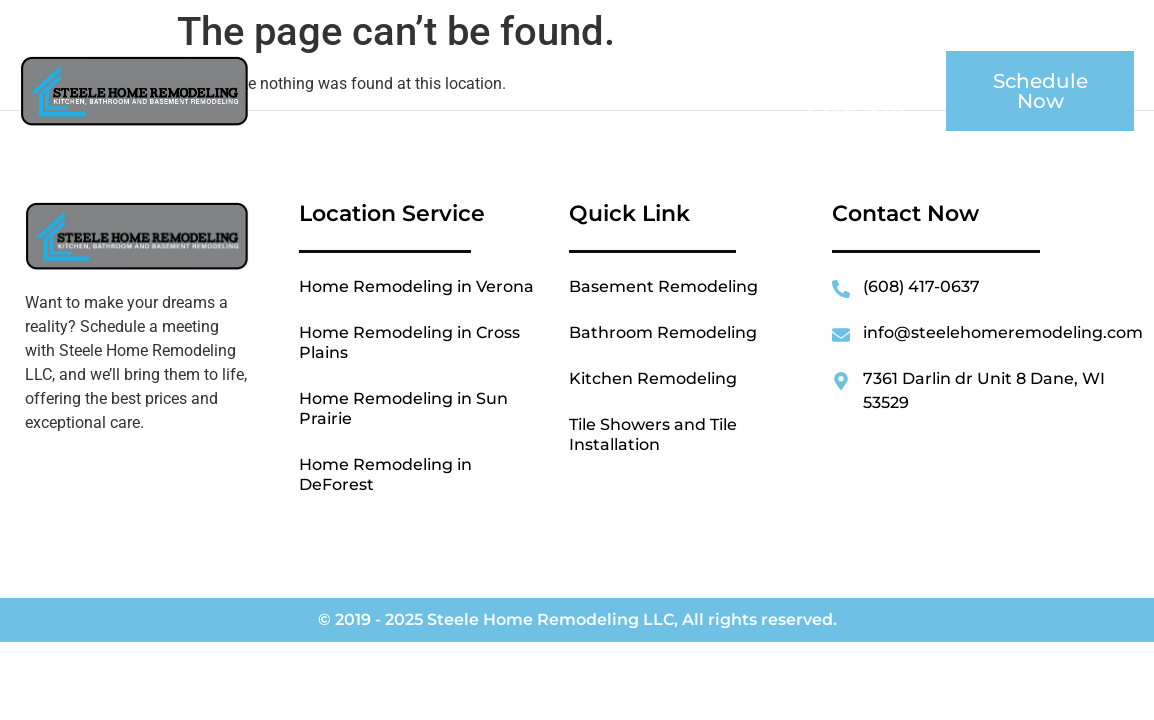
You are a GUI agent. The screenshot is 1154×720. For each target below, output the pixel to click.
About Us (576, 68)
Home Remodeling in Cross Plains (409, 342)
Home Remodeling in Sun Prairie (403, 408)
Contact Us (856, 114)
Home (467, 68)
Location (853, 68)
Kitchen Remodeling (653, 378)
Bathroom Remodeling (663, 332)
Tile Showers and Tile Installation (653, 434)
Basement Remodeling (663, 286)
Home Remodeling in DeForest (385, 474)
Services (709, 68)
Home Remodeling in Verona (416, 286)
